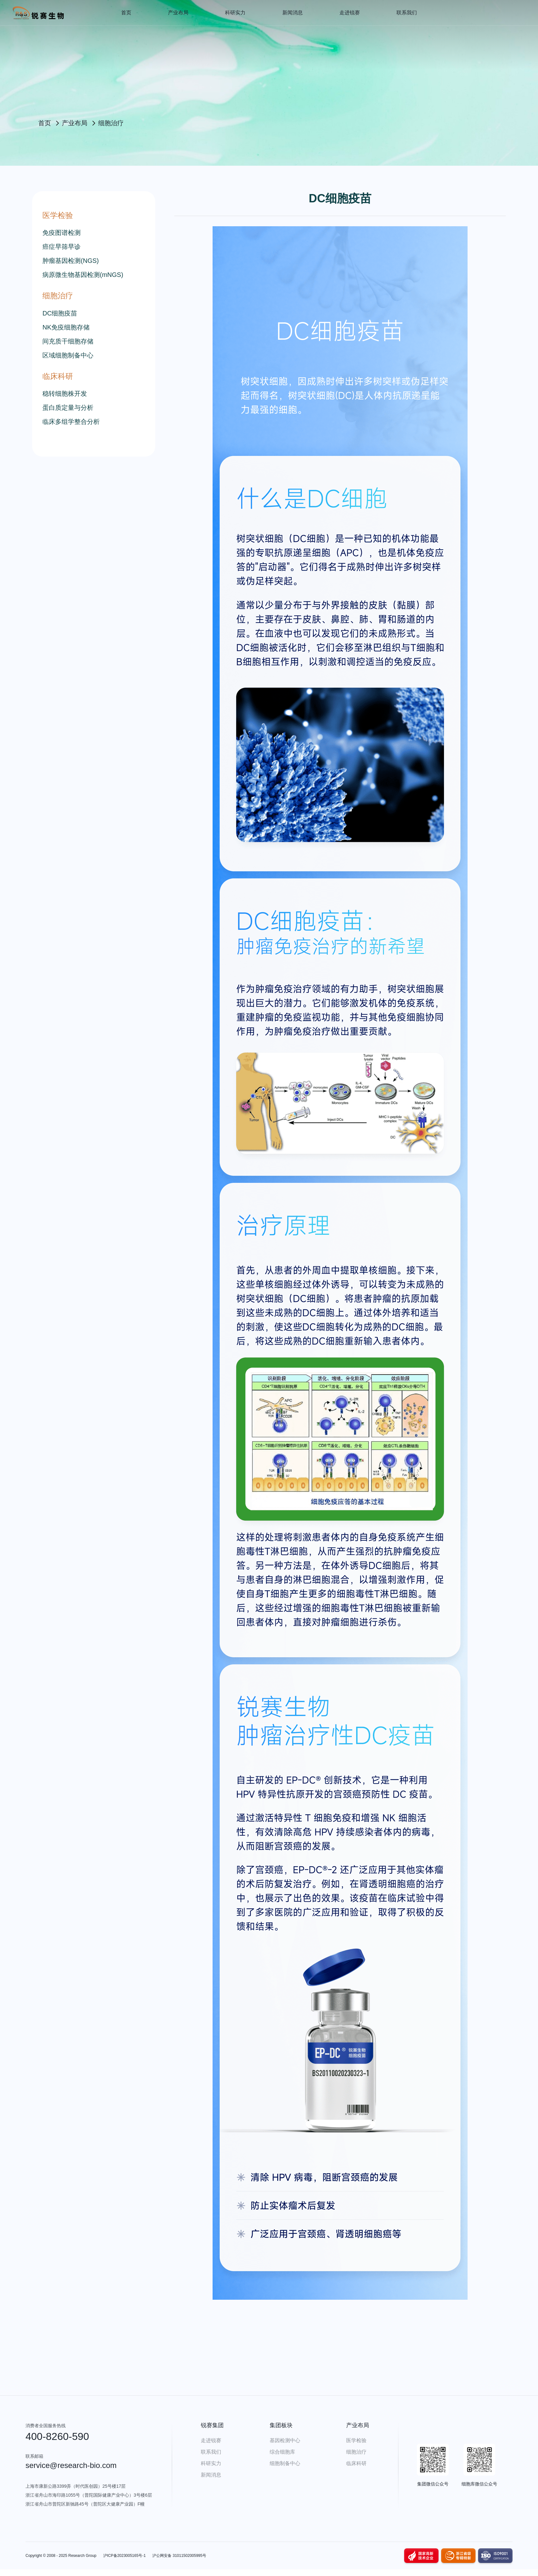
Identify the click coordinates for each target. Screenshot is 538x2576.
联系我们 (406, 12)
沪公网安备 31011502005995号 (179, 2555)
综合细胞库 (282, 2452)
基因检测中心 (285, 2440)
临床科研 (356, 2463)
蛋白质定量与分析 (67, 407)
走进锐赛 (349, 12)
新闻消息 (292, 12)
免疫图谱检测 (61, 232)
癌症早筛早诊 (61, 246)
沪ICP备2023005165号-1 (124, 2555)
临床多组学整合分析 (71, 421)
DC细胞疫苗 (59, 313)
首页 (126, 12)
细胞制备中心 (285, 2463)
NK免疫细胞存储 (66, 327)
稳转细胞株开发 (64, 393)
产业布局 (178, 12)
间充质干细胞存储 (67, 341)
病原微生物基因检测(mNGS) (82, 274)
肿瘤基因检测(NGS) (70, 260)
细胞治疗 (356, 2452)
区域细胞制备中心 (67, 355)
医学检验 (356, 2440)
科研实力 (235, 12)
